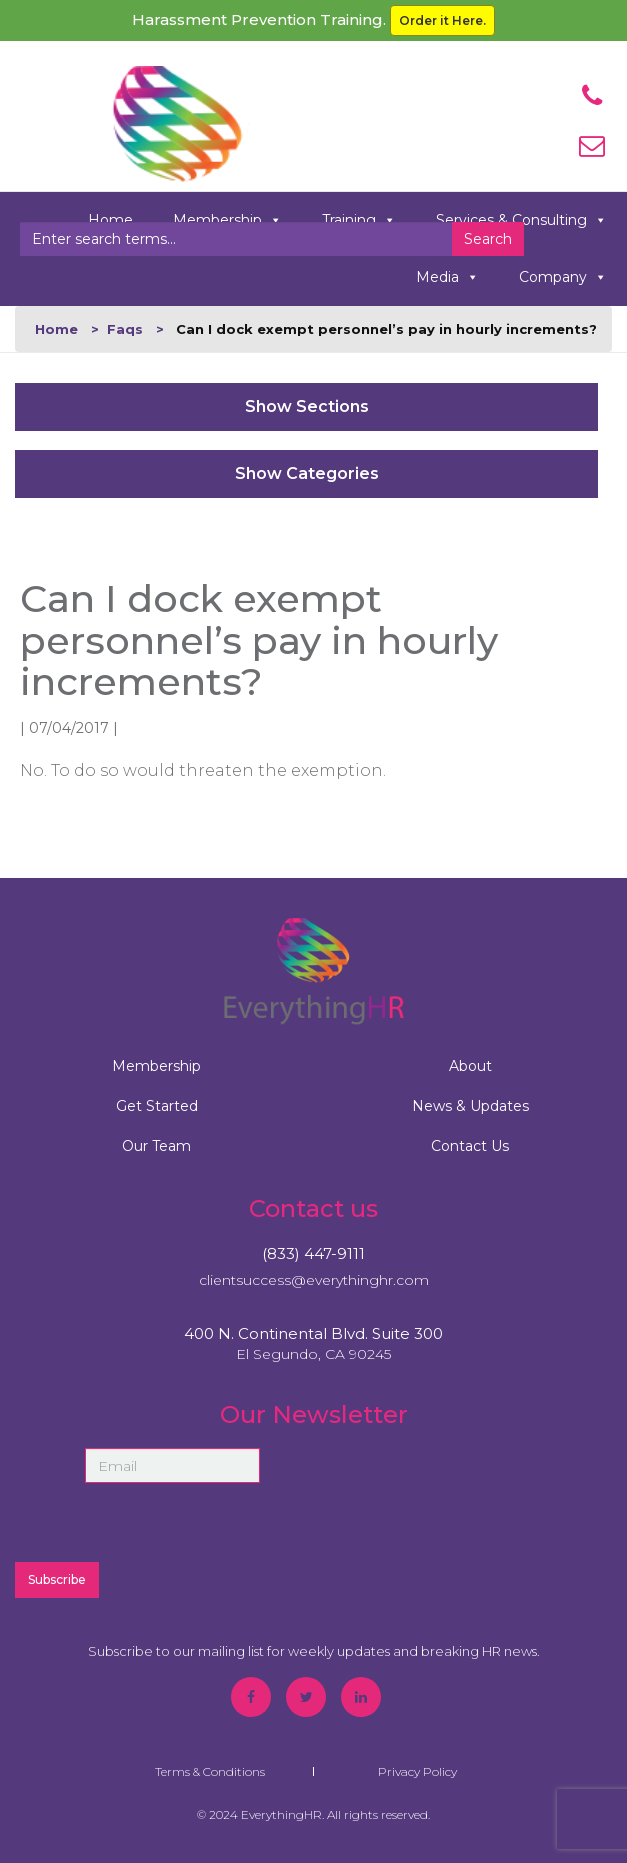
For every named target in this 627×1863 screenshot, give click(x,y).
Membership (156, 1066)
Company (563, 277)
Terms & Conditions (210, 1771)
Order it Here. (442, 20)
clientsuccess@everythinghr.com (314, 1280)
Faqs (125, 329)
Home (56, 329)
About (470, 1066)
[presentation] (436, 1505)
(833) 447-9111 (313, 1253)
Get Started (157, 1106)
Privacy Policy (417, 1771)
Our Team (156, 1146)
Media (447, 277)
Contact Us (470, 1146)
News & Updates (470, 1106)
